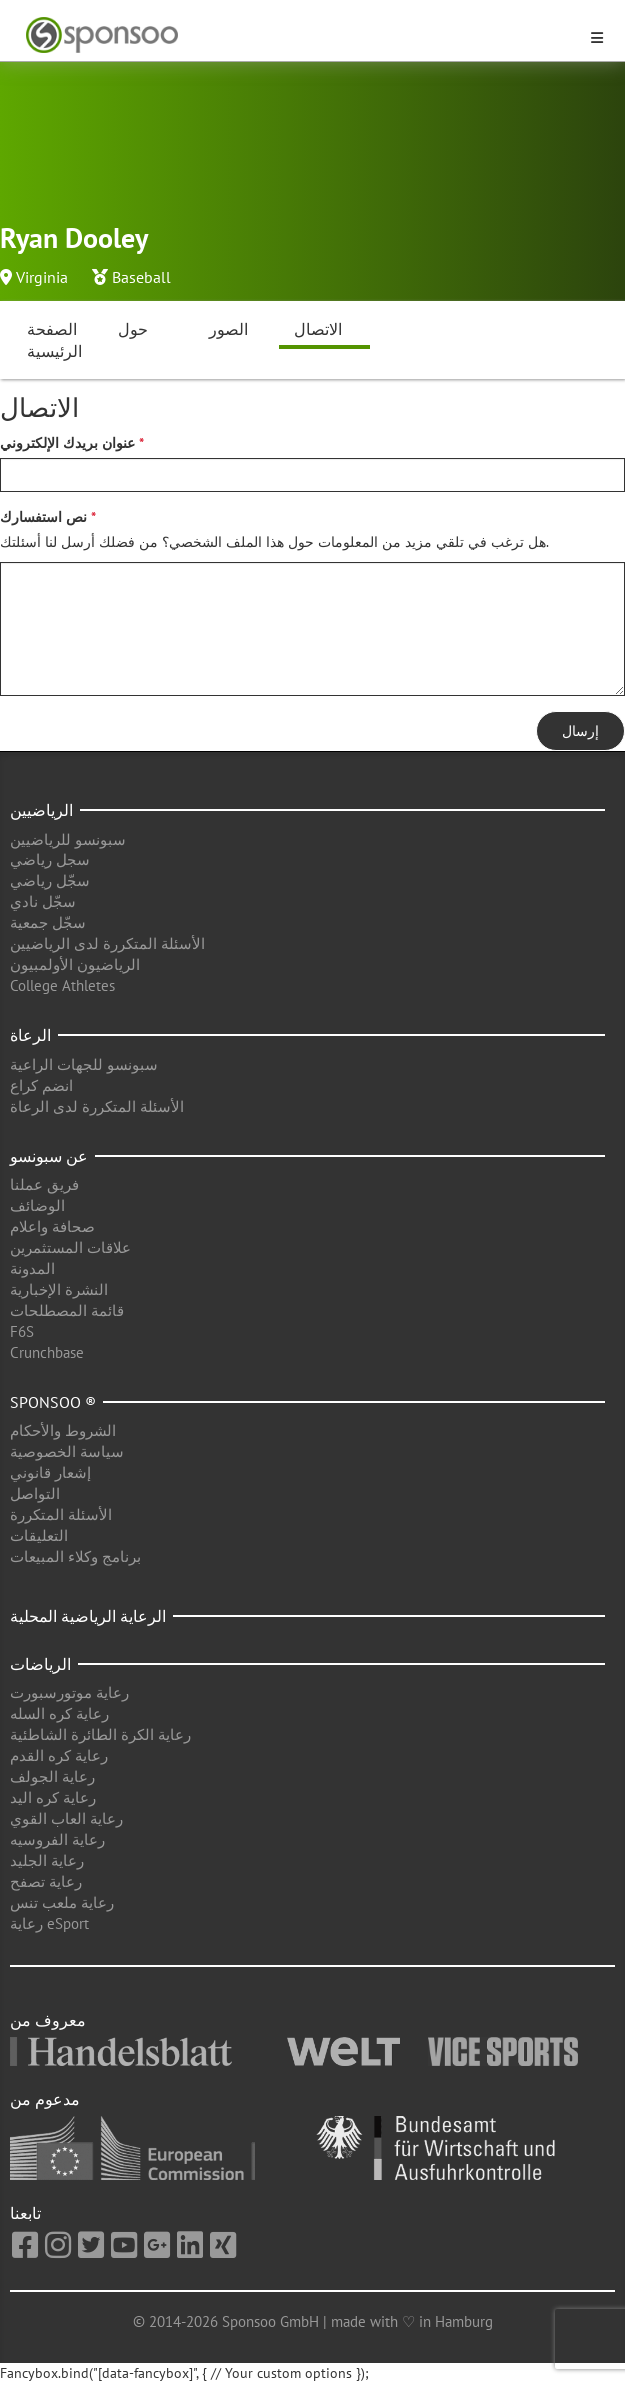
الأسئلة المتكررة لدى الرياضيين (107, 943)
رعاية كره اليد (53, 1797)
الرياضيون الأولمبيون (75, 964)
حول (133, 329)
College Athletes (62, 985)
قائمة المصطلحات (67, 1310)
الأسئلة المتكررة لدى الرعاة (97, 1106)
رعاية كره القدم (59, 1755)
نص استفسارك (43, 517)
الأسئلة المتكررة (61, 1514)
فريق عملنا (44, 1184)
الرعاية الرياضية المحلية (88, 1616)
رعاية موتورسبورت (69, 1692)
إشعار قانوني (50, 1472)
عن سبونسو (49, 1156)
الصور (228, 329)
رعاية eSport (49, 1923)
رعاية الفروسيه (57, 1839)
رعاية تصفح (46, 1881)
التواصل (35, 1493)
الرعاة (30, 1035)
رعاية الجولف (52, 1776)
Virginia (42, 277)
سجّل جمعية (48, 922)
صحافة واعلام (52, 1226)
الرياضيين (41, 810)
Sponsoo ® (53, 1402)
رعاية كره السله (59, 1713)
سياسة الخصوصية (67, 1451)
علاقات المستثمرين (70, 1247)
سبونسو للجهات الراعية (84, 1064)
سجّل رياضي (50, 880)
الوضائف (37, 1205)
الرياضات (40, 1664)
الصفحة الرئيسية (54, 340)
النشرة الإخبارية (59, 1289)
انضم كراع (41, 1085)
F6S (22, 1331)
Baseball (141, 277)
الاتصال (318, 329)
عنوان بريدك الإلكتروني (67, 443)
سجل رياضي (50, 859)
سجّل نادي (43, 901)
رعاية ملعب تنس (62, 1902)
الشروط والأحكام (63, 1430)
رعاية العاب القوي (66, 1818)
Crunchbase (47, 1352)
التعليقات (39, 1535)
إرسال (580, 731)
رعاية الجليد (47, 1860)
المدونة (32, 1268)
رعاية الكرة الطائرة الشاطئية (100, 1734)
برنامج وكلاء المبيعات (75, 1556)
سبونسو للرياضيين (68, 839)
